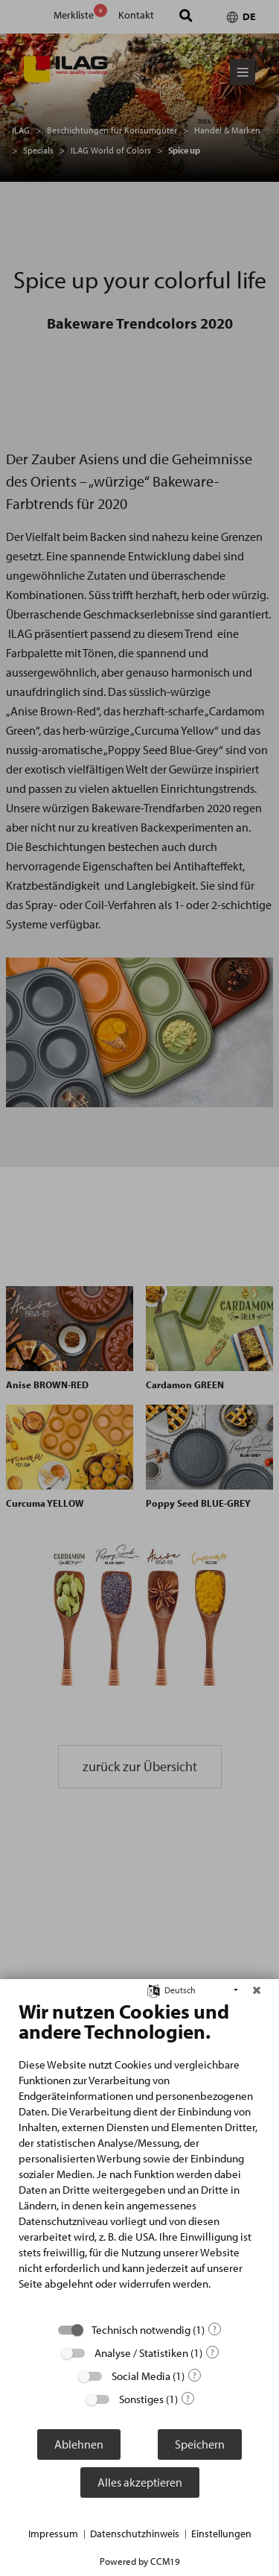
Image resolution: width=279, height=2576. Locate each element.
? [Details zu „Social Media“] (194, 2375)
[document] (139, 2156)
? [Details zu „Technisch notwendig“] (215, 2329)
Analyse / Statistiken (141, 2353)
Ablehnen (78, 2444)
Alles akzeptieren (139, 2482)
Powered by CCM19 (140, 2561)
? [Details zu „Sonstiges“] (188, 2398)
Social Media (141, 2376)
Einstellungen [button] (221, 2533)
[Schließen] (257, 1990)
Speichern (200, 2444)
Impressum (53, 2533)
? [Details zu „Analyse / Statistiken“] (212, 2352)
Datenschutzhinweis (134, 2533)
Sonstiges (141, 2399)
